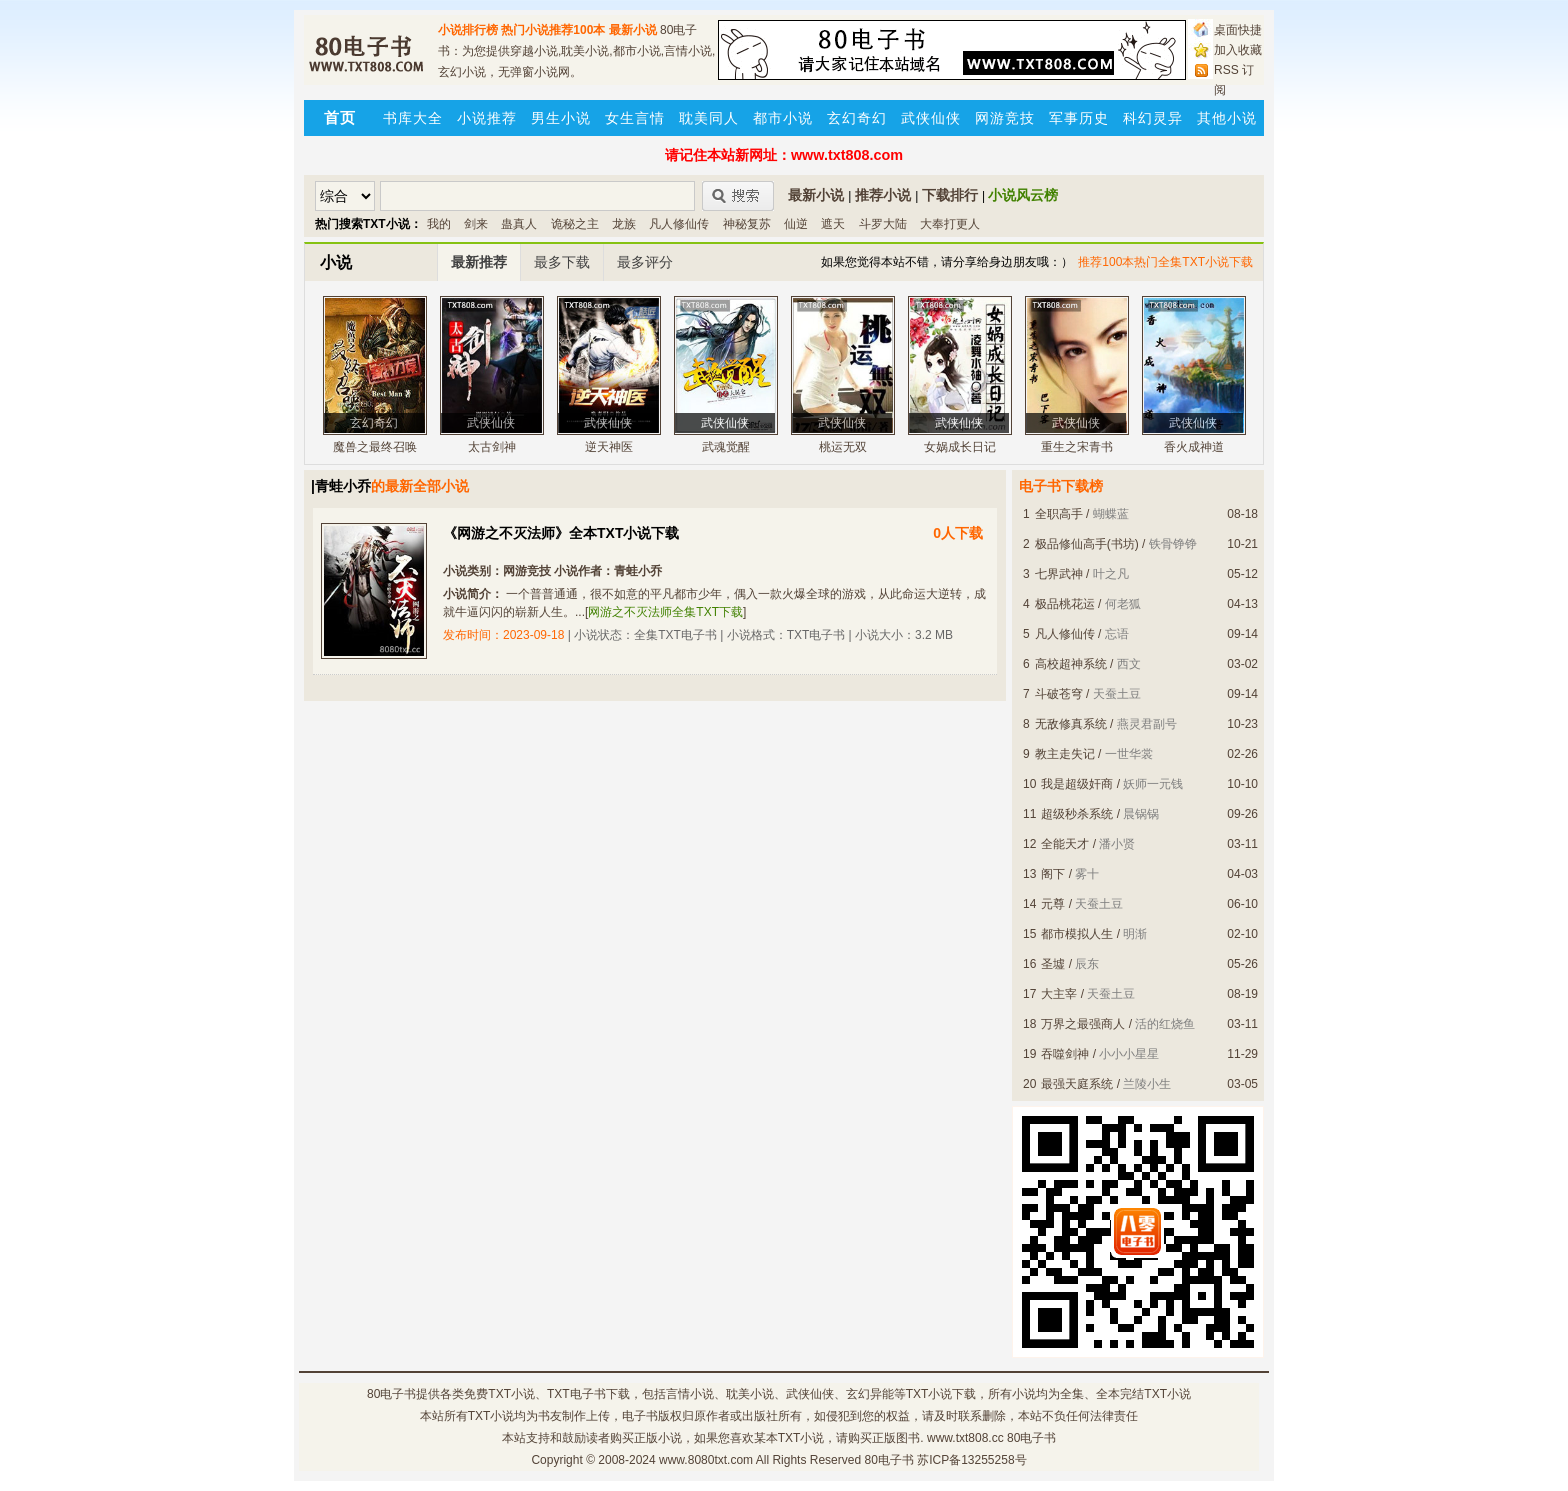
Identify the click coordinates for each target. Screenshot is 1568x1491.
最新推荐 (479, 262)
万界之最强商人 (1083, 1024)
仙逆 (796, 224)
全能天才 (1065, 844)
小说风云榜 (1023, 195)
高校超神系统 (1071, 664)
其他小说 (1227, 118)
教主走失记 (1065, 754)
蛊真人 (519, 224)
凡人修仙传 (679, 224)
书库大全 (413, 118)
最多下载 (562, 262)
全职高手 (1059, 514)
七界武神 (1059, 574)
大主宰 (1059, 994)
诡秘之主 (575, 224)
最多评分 (645, 262)
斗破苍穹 (1059, 694)
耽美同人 (709, 118)
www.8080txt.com (706, 1460)
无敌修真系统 (1071, 724)
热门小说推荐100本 (553, 30)
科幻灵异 (1153, 118)
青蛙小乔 (638, 571)
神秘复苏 (747, 224)
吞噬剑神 (1065, 1054)
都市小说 (783, 118)
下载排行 (950, 195)
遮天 (833, 224)
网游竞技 (1005, 118)
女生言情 (635, 118)
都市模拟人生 (1077, 934)
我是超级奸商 (1077, 784)
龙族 (624, 224)
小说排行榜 (468, 30)
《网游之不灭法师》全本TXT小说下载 (561, 533)
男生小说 (561, 118)
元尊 (1053, 904)
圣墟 (1053, 964)
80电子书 (391, 1394)
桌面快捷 (1238, 30)
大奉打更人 (950, 224)
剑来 (476, 224)
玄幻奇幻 (857, 118)
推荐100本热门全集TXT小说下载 (1165, 262)
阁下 (1053, 874)
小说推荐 (487, 118)
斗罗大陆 (883, 224)
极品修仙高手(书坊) (1087, 544)
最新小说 (633, 30)
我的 (439, 224)
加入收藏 (1238, 50)
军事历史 (1079, 118)
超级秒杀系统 (1077, 814)
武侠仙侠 (931, 118)
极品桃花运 (1065, 604)
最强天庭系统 (1077, 1084)
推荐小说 (883, 195)
